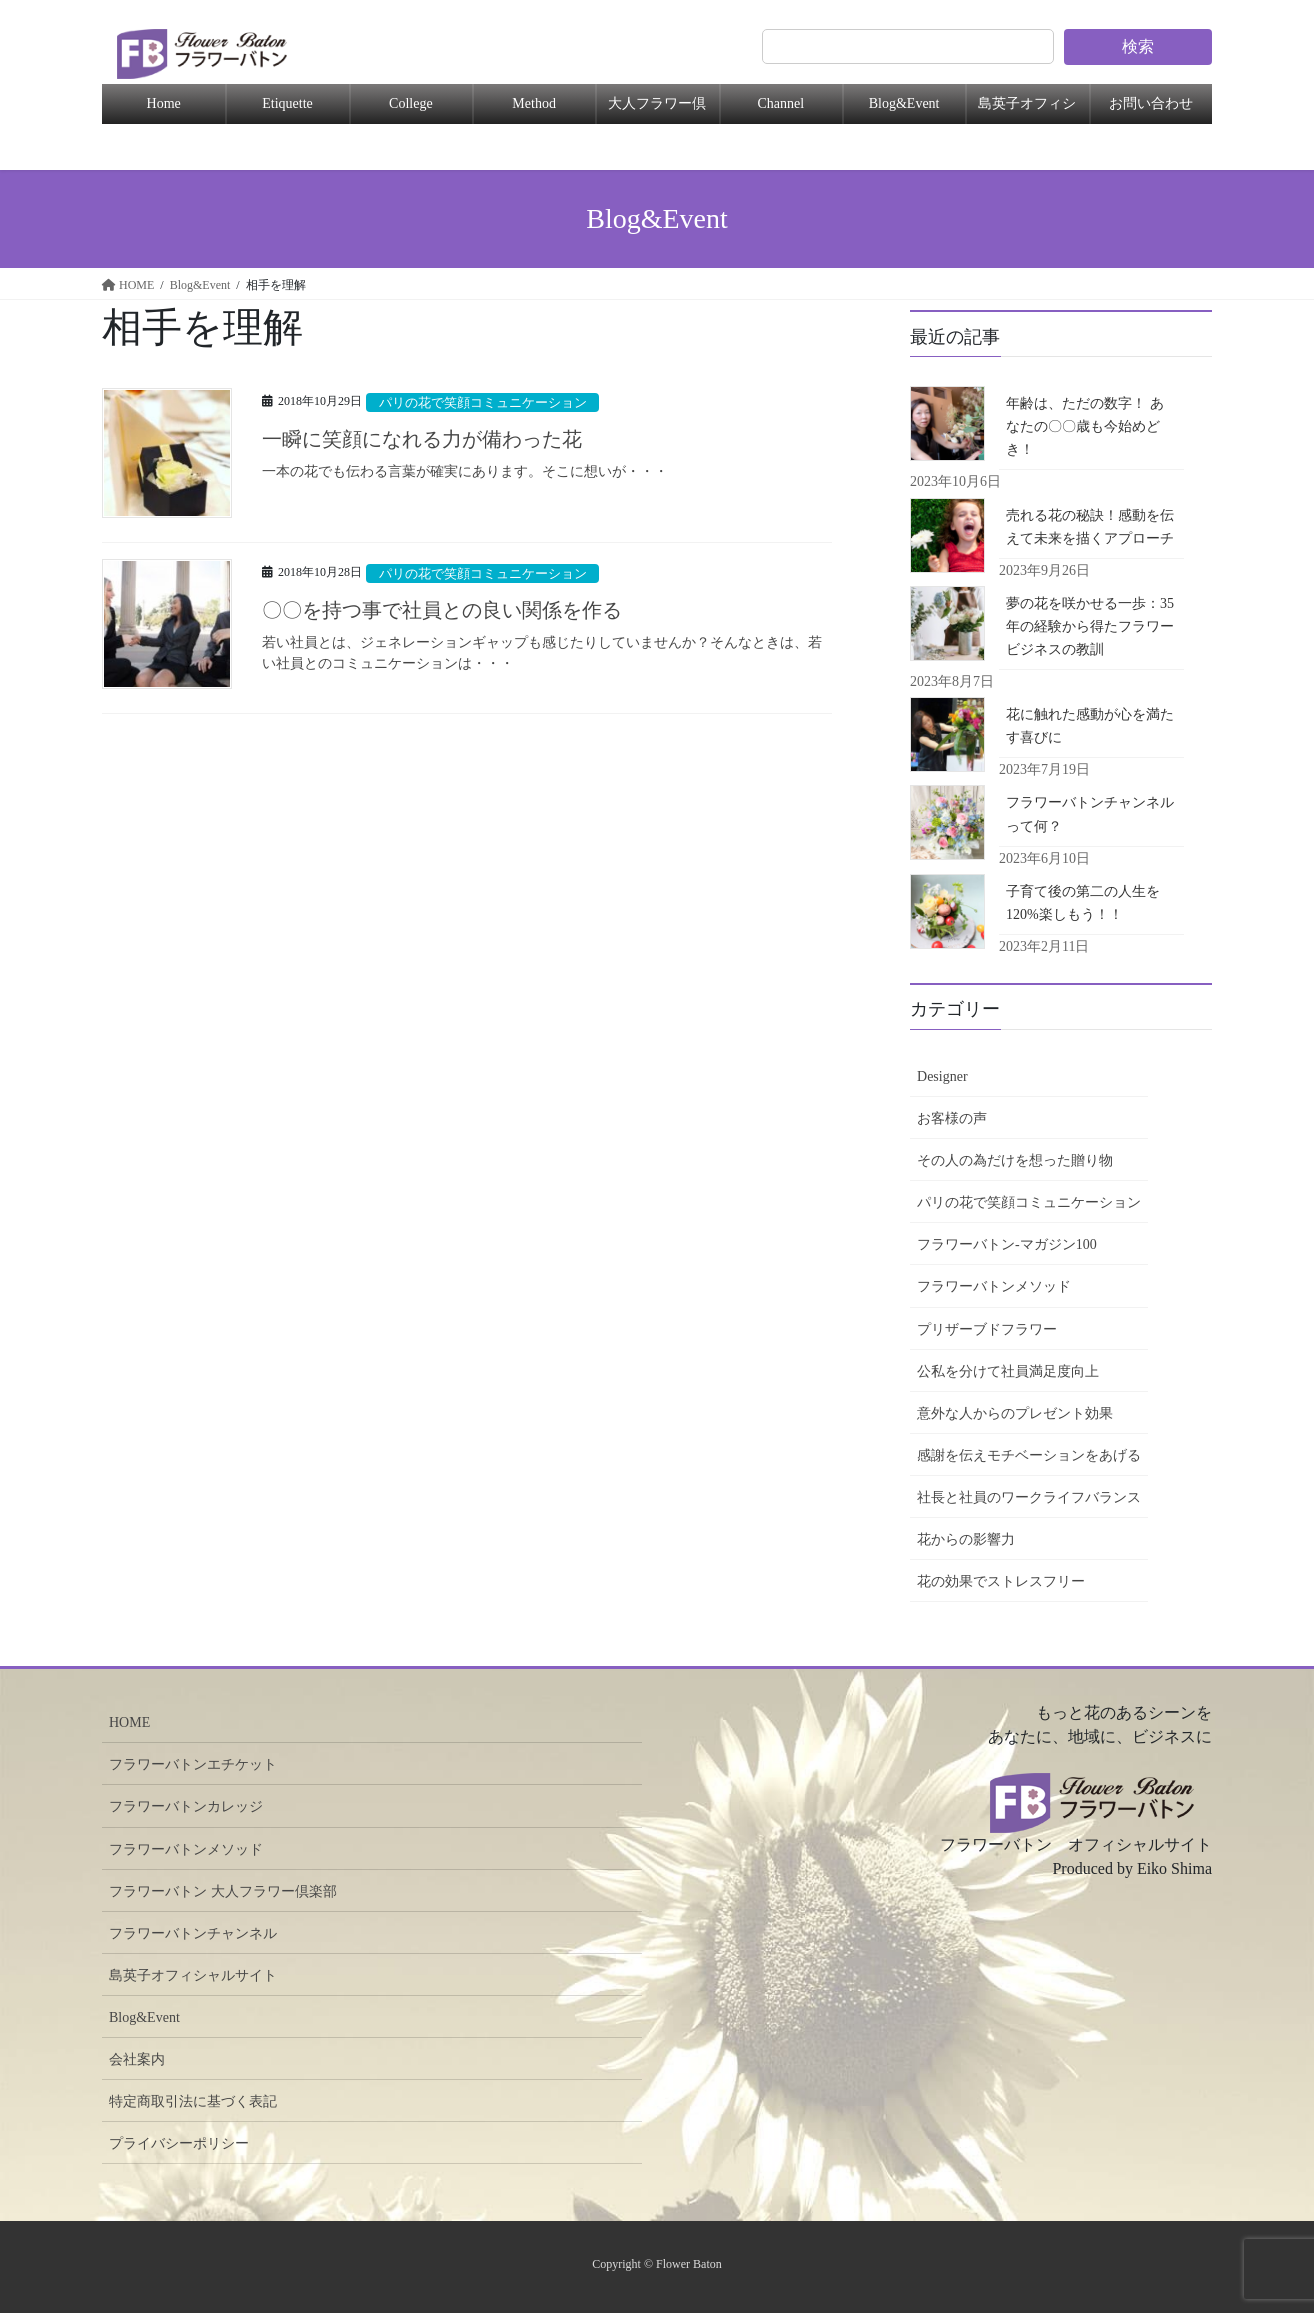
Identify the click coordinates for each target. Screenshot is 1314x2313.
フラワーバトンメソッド (994, 1286)
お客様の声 (952, 1118)
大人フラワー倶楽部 (657, 110)
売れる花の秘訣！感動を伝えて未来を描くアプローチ (1090, 527)
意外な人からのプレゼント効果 (1015, 1413)
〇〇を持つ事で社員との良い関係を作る (442, 610)
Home (164, 103)
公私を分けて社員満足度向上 (1008, 1371)
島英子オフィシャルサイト (193, 1975)
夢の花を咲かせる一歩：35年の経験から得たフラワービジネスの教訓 (1090, 626)
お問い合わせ (1151, 103)
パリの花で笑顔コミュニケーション (483, 403)
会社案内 (137, 2059)
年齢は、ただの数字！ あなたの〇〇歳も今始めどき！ (1085, 426)
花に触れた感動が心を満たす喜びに (1090, 726)
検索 (1138, 46)
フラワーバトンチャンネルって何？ (1090, 814)
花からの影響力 (966, 1539)
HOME (129, 1722)
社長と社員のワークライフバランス (1029, 1497)
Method (534, 103)
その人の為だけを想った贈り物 (1015, 1160)
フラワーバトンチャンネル (193, 1933)
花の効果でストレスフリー (1001, 1581)
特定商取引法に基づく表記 (193, 2101)
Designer (942, 1076)
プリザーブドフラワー (987, 1329)
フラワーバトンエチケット (193, 1764)
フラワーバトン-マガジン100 (1007, 1244)
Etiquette (287, 103)
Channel (780, 103)
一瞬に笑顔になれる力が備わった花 (422, 439)
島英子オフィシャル (1027, 110)
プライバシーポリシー (179, 2143)
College (411, 103)
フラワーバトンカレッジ (186, 1806)
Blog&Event (904, 103)
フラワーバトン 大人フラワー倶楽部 (223, 1891)
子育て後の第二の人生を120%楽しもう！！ (1083, 903)
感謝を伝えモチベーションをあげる (1029, 1455)
